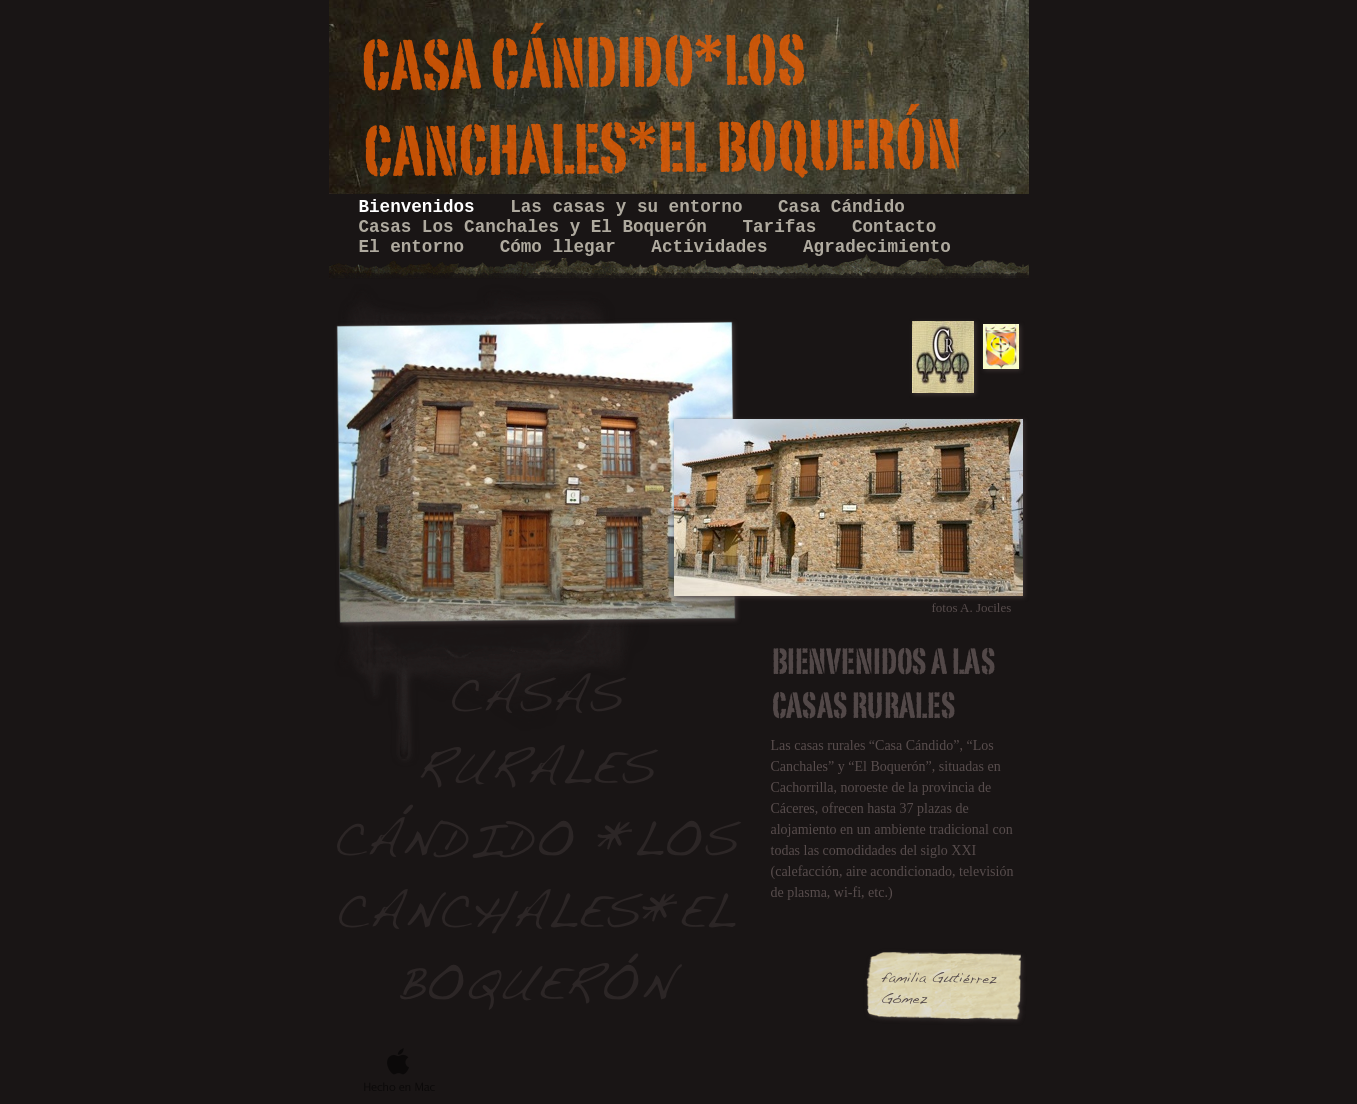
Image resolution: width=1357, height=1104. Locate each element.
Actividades (714, 247)
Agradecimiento (877, 247)
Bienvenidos (422, 207)
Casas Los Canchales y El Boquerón (538, 227)
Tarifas (784, 227)
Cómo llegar (563, 247)
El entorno (417, 247)
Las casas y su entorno (631, 207)
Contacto (894, 227)
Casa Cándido (841, 207)
